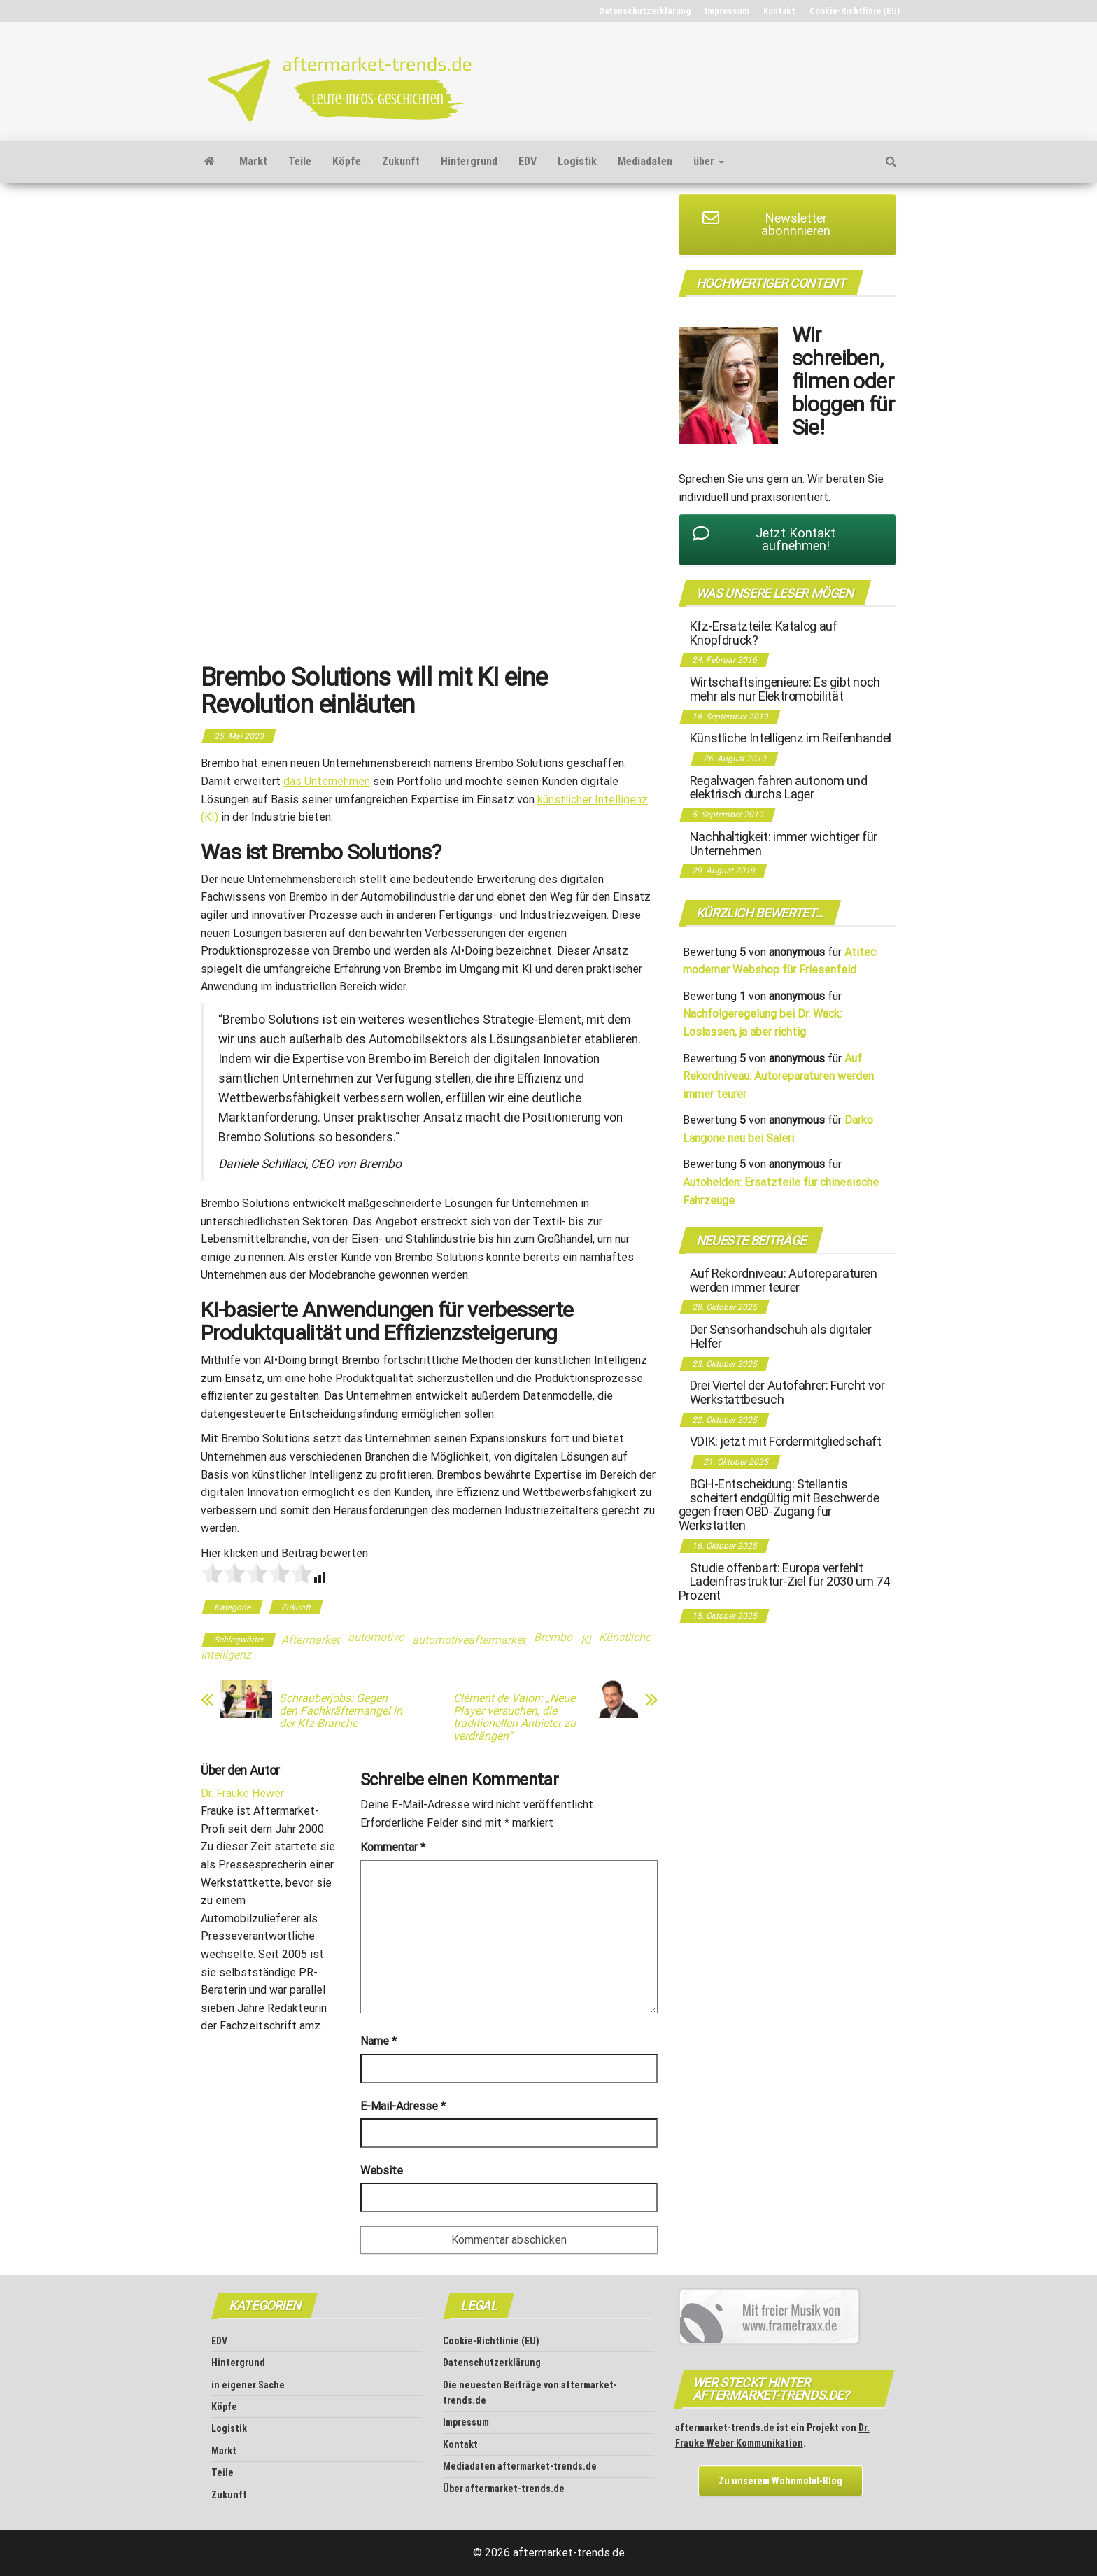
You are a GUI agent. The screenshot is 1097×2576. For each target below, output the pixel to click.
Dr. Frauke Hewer (242, 1793)
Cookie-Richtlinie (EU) (854, 11)
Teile (299, 161)
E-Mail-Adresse (403, 2106)
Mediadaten (645, 161)
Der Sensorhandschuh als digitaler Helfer (781, 1336)
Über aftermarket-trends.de (504, 2488)
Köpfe (346, 161)
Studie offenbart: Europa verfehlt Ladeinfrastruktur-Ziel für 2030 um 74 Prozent (784, 1582)
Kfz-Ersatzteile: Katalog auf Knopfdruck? (763, 633)
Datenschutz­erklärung (645, 11)
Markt (253, 161)
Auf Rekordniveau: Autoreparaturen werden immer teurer (778, 1076)
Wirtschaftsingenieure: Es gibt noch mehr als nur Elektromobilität (785, 689)
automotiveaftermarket (468, 1640)
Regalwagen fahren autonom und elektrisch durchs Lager (779, 787)
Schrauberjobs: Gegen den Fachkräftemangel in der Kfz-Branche (340, 1711)
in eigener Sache (248, 2385)
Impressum (727, 11)
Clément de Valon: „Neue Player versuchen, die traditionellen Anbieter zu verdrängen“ (514, 1717)
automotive (376, 1637)
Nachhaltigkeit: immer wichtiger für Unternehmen (783, 843)
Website (381, 2170)
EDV (527, 161)
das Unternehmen (326, 781)
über (708, 161)
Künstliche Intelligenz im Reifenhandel (790, 738)
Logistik (577, 161)
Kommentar (392, 1847)
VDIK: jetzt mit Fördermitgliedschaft (786, 1441)
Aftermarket (310, 1640)
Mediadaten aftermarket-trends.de (520, 2466)
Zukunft (401, 161)
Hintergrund (469, 161)
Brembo (553, 1637)
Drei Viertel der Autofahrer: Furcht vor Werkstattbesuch (787, 1392)
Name (378, 2041)
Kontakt (779, 11)
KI (585, 1640)
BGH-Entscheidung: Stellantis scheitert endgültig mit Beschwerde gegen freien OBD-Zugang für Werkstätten (779, 1505)
